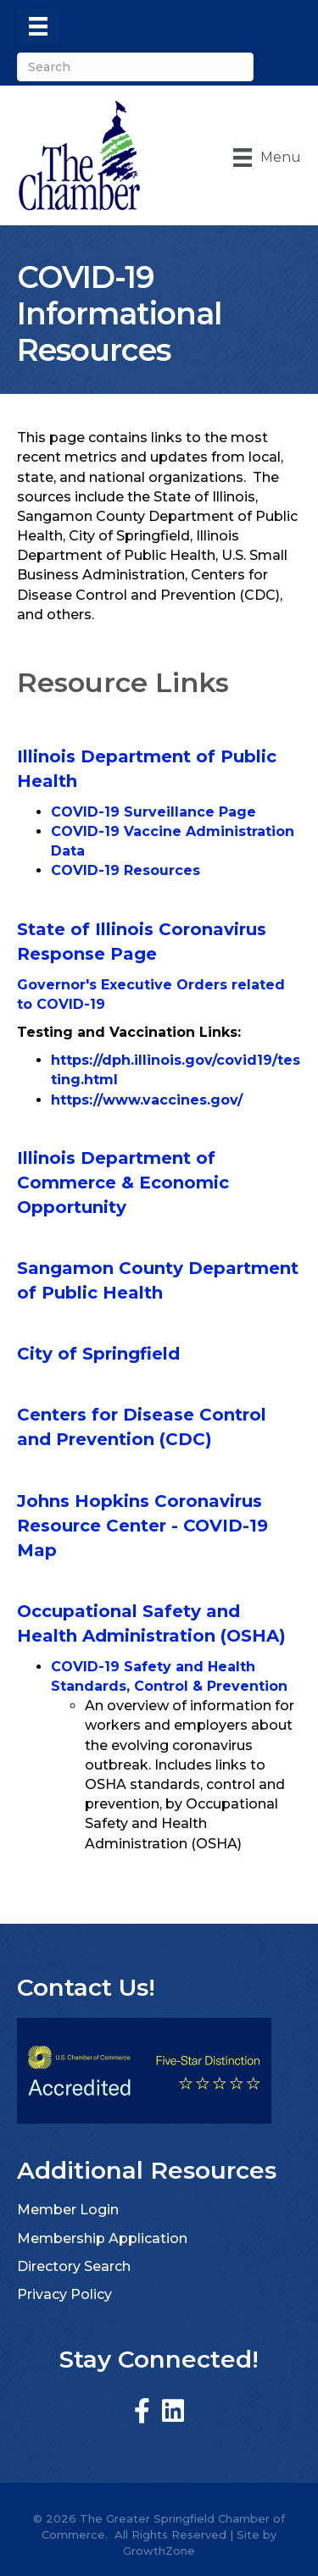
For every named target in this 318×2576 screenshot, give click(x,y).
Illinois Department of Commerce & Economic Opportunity (123, 1182)
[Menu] (38, 26)
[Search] (135, 67)
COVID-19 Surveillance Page (153, 812)
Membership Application (102, 2238)
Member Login (68, 2210)
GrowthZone (159, 2550)
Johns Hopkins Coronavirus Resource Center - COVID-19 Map (142, 1525)
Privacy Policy (64, 2294)
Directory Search (74, 2266)
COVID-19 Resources (125, 870)
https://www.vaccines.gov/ (147, 1100)
